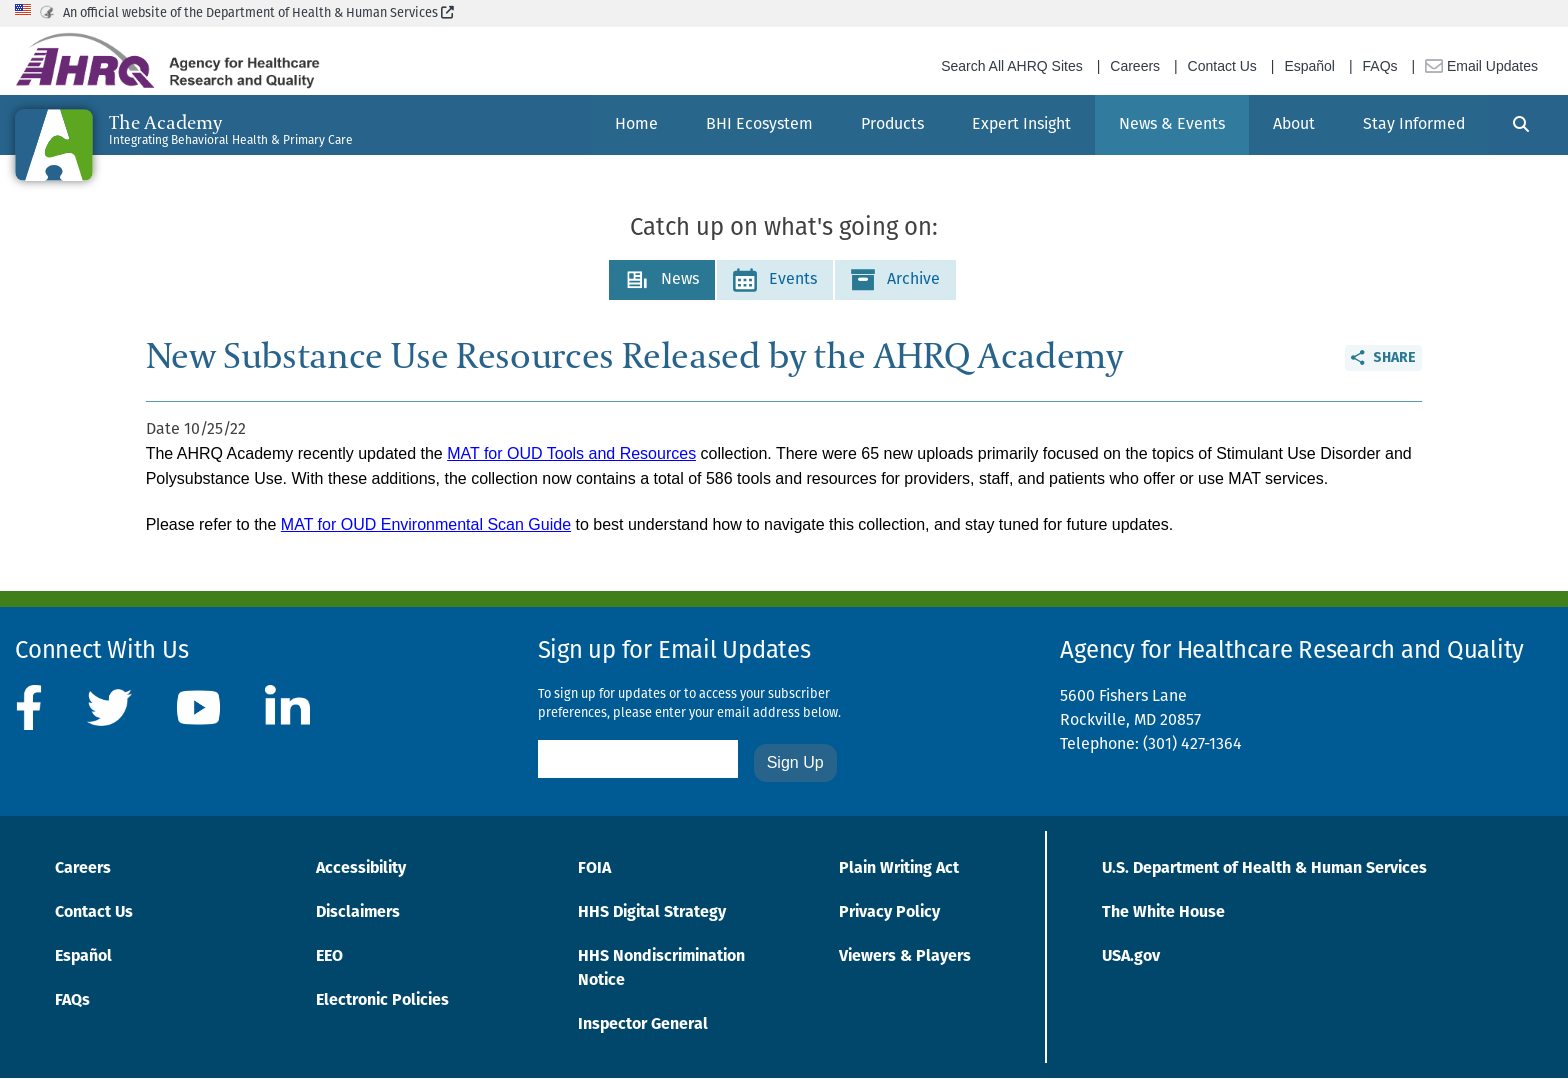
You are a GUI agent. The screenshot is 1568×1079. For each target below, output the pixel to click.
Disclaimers (358, 913)
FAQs (1380, 66)
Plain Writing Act (899, 869)
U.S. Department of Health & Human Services (1264, 869)
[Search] (1521, 125)
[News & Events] (1172, 125)
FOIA (594, 869)
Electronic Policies (382, 1001)
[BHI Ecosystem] (759, 125)
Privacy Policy (889, 913)
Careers (1135, 66)
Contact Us (1222, 66)
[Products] (892, 125)
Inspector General (643, 1025)
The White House (1163, 913)
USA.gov (1131, 957)
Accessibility (361, 869)
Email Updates (1481, 66)
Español (1309, 66)
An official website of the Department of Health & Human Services (258, 13)
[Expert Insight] (1021, 125)
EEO (329, 957)
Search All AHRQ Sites (1012, 66)
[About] (1294, 125)
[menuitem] (636, 125)
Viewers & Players (905, 957)
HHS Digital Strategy (652, 913)
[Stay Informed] (1414, 125)
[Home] (636, 125)
